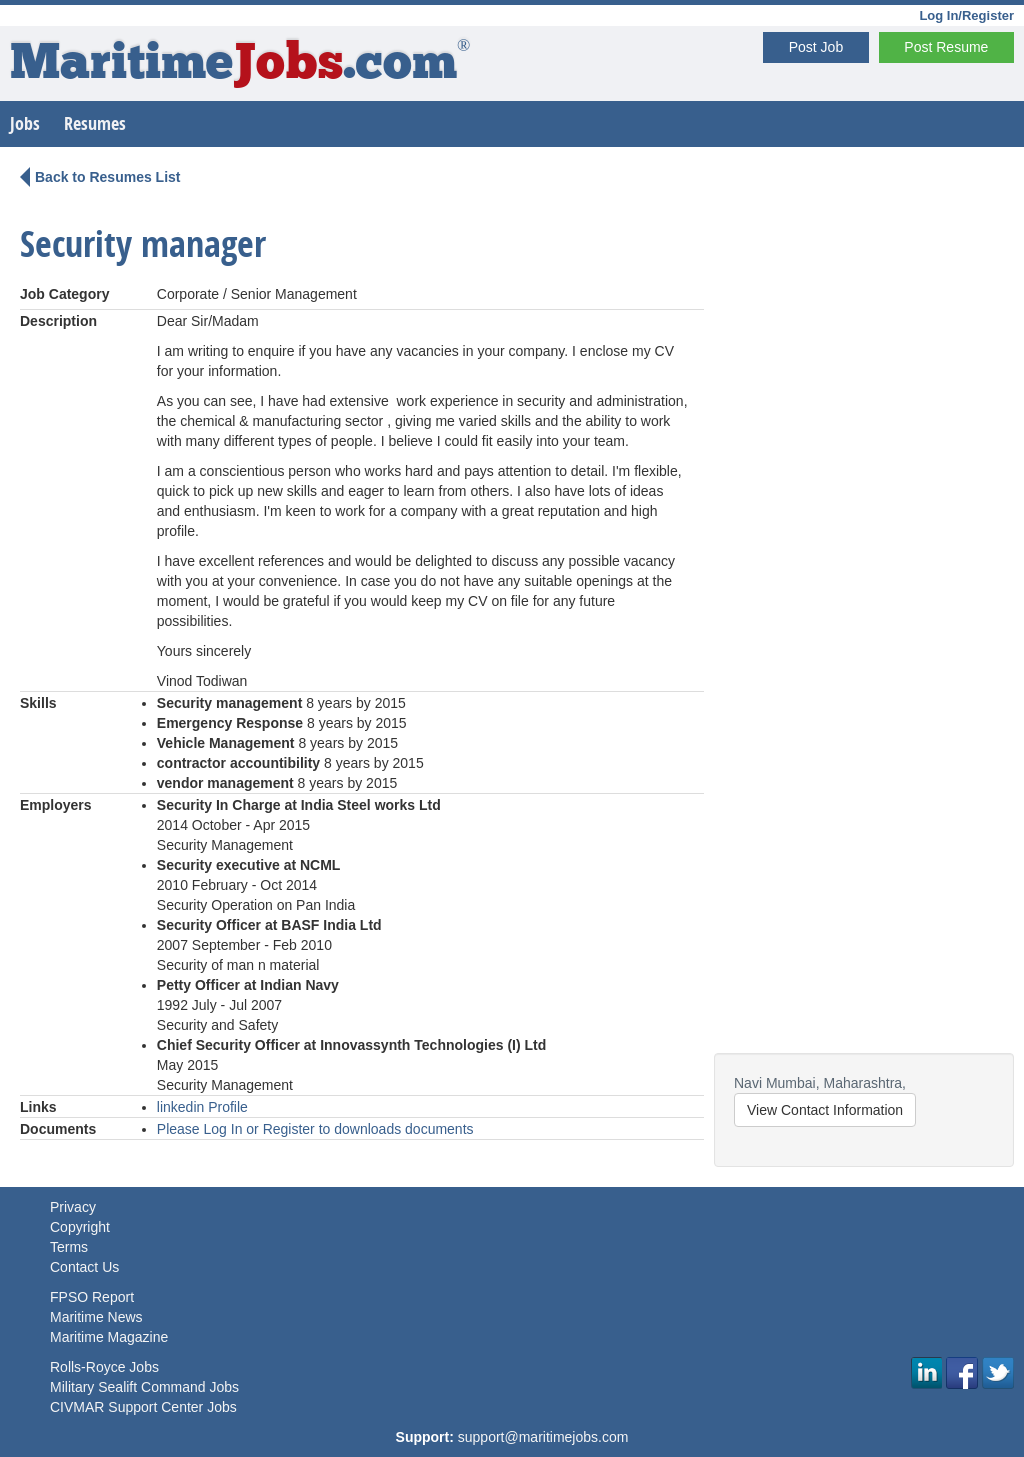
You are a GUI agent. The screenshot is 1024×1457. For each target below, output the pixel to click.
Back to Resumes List (108, 177)
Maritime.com (240, 65)
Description (58, 321)
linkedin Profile (202, 1107)
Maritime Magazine (109, 1337)
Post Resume (946, 47)
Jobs (25, 123)
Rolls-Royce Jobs (104, 1367)
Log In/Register (966, 15)
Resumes (95, 123)
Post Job (816, 47)
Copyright (80, 1227)
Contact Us (84, 1267)
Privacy (73, 1207)
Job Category (64, 294)
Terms (69, 1247)
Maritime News (96, 1317)
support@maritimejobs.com (543, 1437)
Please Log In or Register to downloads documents (315, 1129)
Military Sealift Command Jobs (144, 1387)
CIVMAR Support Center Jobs (143, 1407)
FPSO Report (92, 1297)
